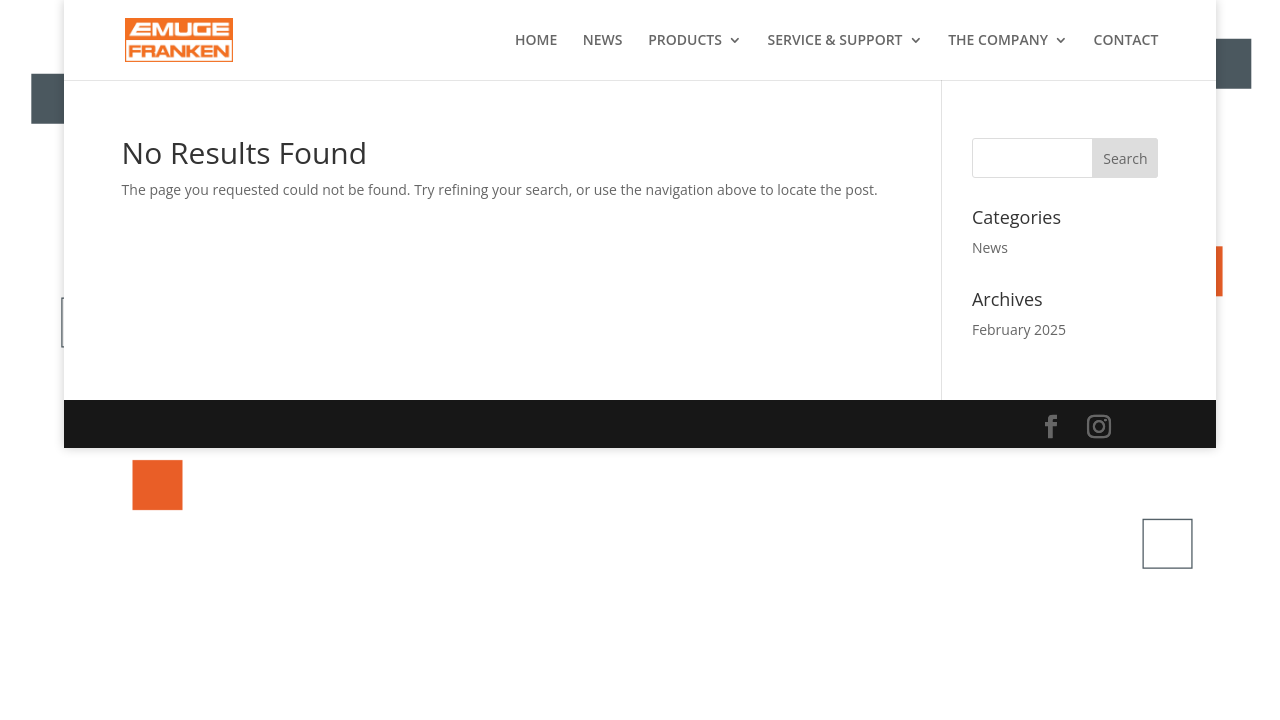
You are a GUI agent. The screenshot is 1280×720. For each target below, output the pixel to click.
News (990, 247)
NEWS (603, 41)
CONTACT (1126, 41)
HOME (536, 41)
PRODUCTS (685, 41)
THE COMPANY (998, 41)
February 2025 (1019, 329)
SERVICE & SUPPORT (835, 41)
